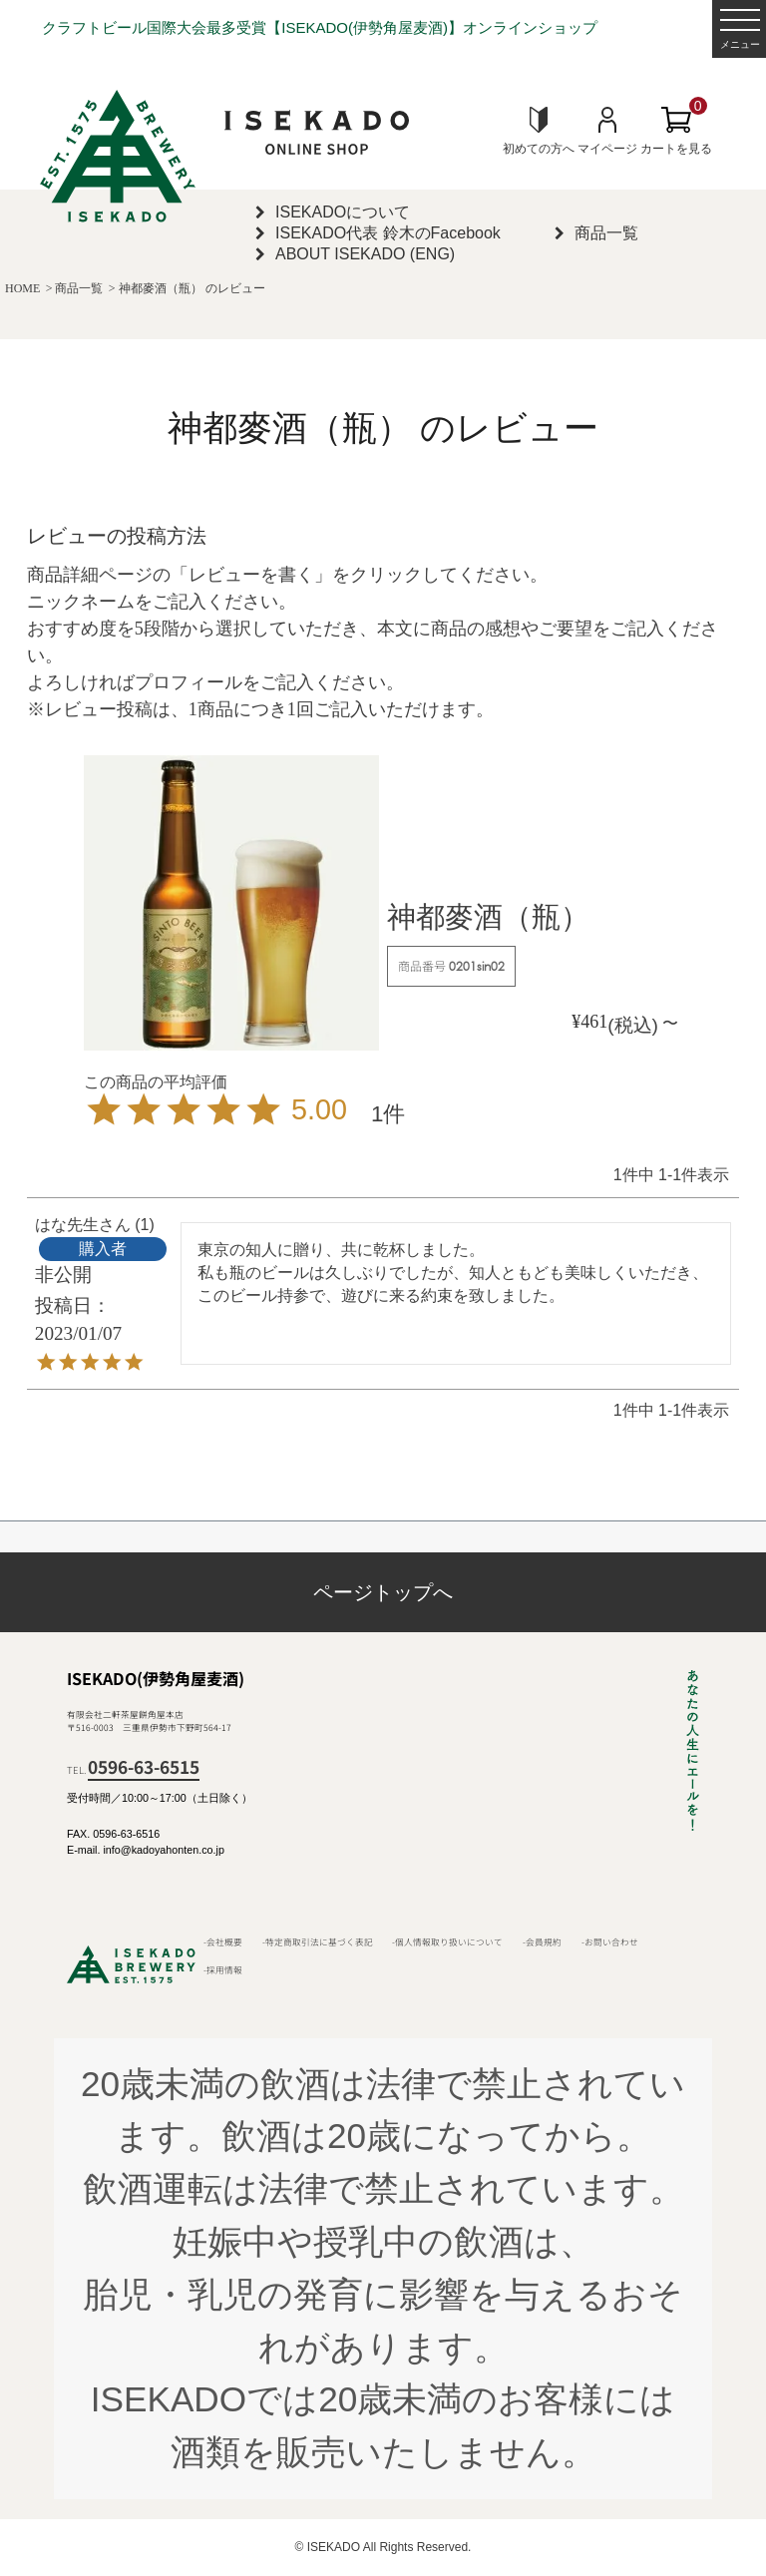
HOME (22, 288)
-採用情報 (222, 1969)
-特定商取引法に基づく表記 (317, 1941)
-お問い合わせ (609, 1941)
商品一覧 (79, 288)
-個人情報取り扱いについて (447, 1941)
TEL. (133, 1770)
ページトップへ (383, 1592)
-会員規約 (542, 1941)
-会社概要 (222, 1941)
